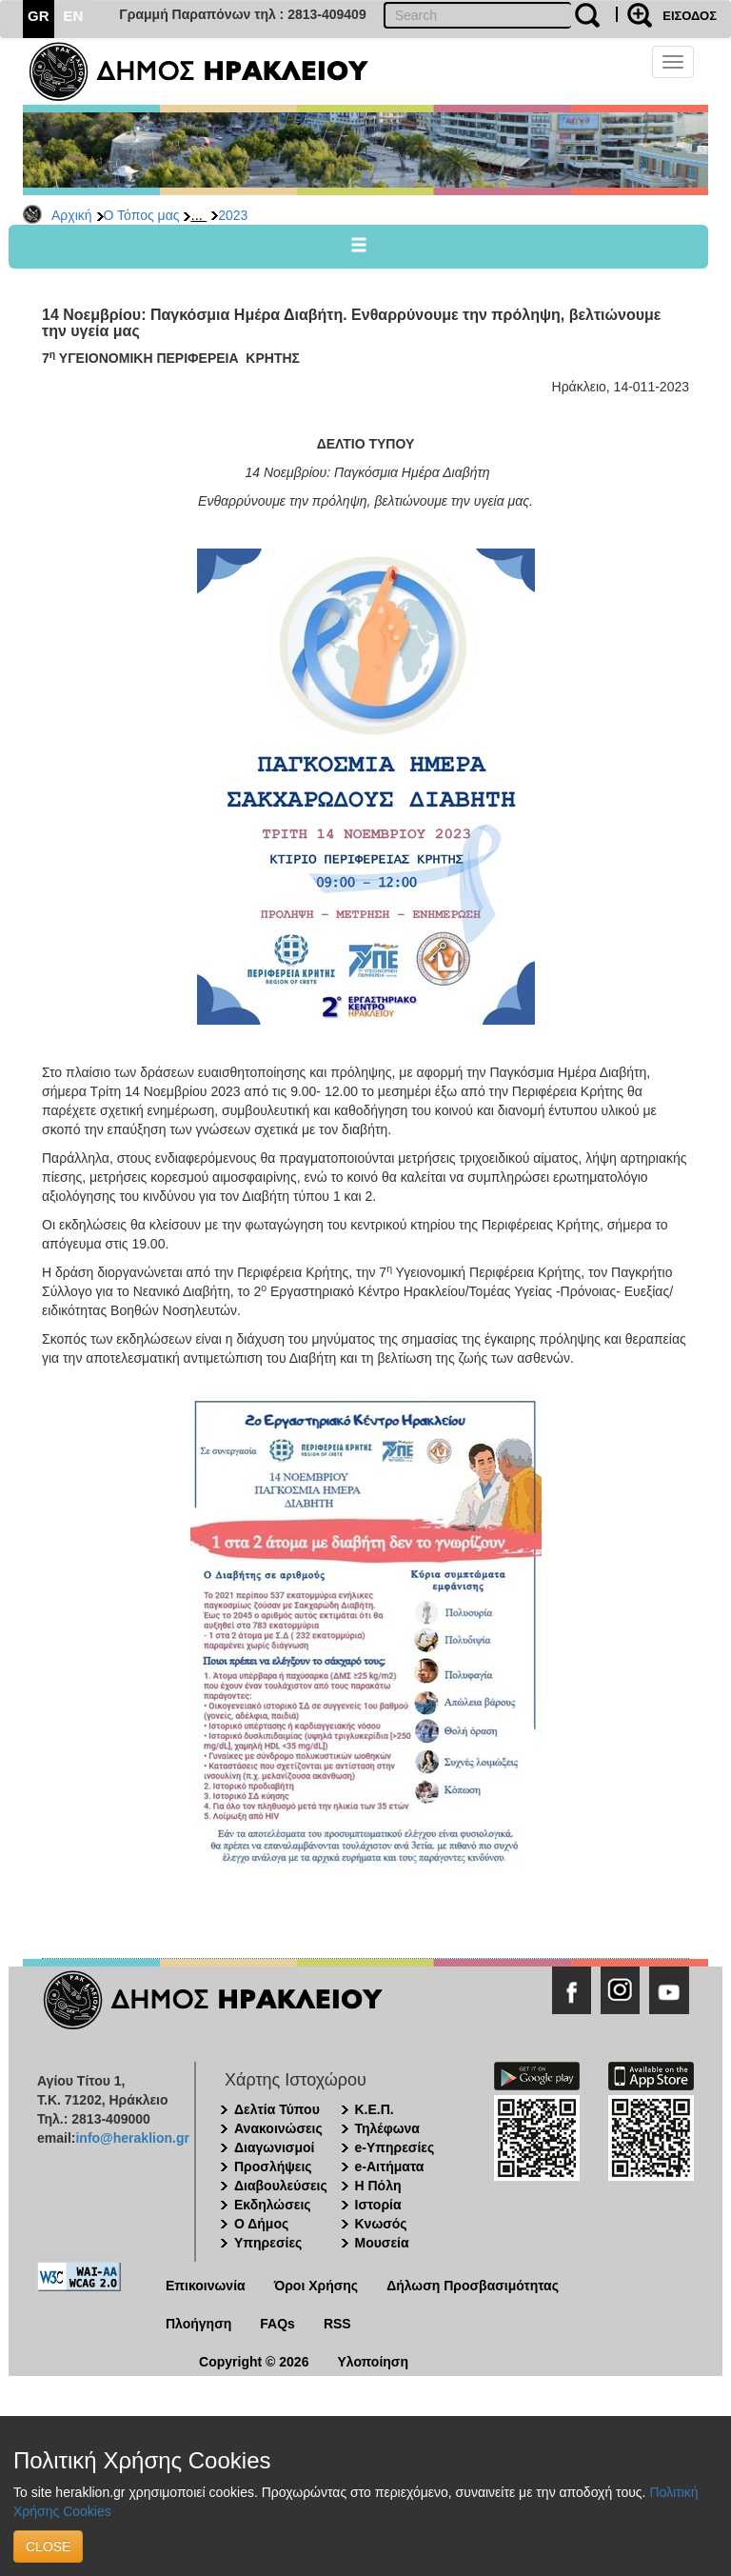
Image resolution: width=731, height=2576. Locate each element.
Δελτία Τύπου (277, 2109)
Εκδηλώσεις (272, 2204)
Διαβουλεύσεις (280, 2185)
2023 (232, 215)
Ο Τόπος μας (142, 215)
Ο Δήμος (261, 2223)
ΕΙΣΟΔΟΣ (689, 16)
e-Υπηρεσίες (395, 2147)
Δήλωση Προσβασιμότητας (472, 2285)
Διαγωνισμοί (274, 2147)
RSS (337, 2323)
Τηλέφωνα (387, 2128)
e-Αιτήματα (390, 2166)
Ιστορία (378, 2204)
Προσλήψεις (273, 2166)
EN (74, 16)
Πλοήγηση (198, 2323)
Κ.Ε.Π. (374, 2109)
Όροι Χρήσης (316, 2285)
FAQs (277, 2323)
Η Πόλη (378, 2185)
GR (38, 16)
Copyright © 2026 (253, 2361)
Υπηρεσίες (268, 2242)
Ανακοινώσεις (278, 2128)
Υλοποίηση (372, 2361)
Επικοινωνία (206, 2285)
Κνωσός (381, 2223)
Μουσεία (382, 2242)
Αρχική (71, 215)
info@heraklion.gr (131, 2138)
